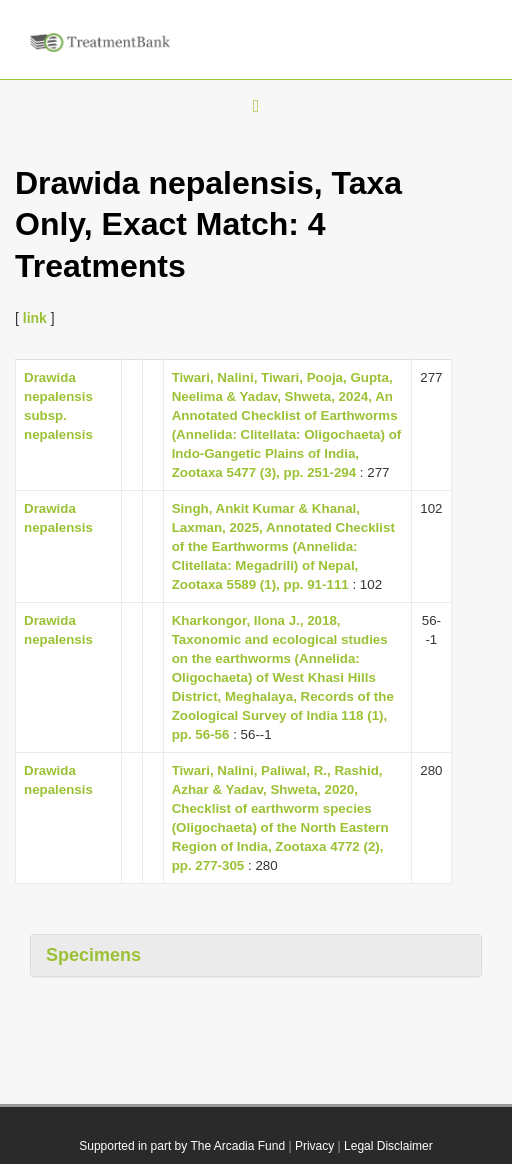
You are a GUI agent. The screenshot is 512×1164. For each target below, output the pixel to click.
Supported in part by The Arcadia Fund (182, 1146)
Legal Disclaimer (388, 1146)
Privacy (314, 1146)
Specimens (93, 955)
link (35, 318)
